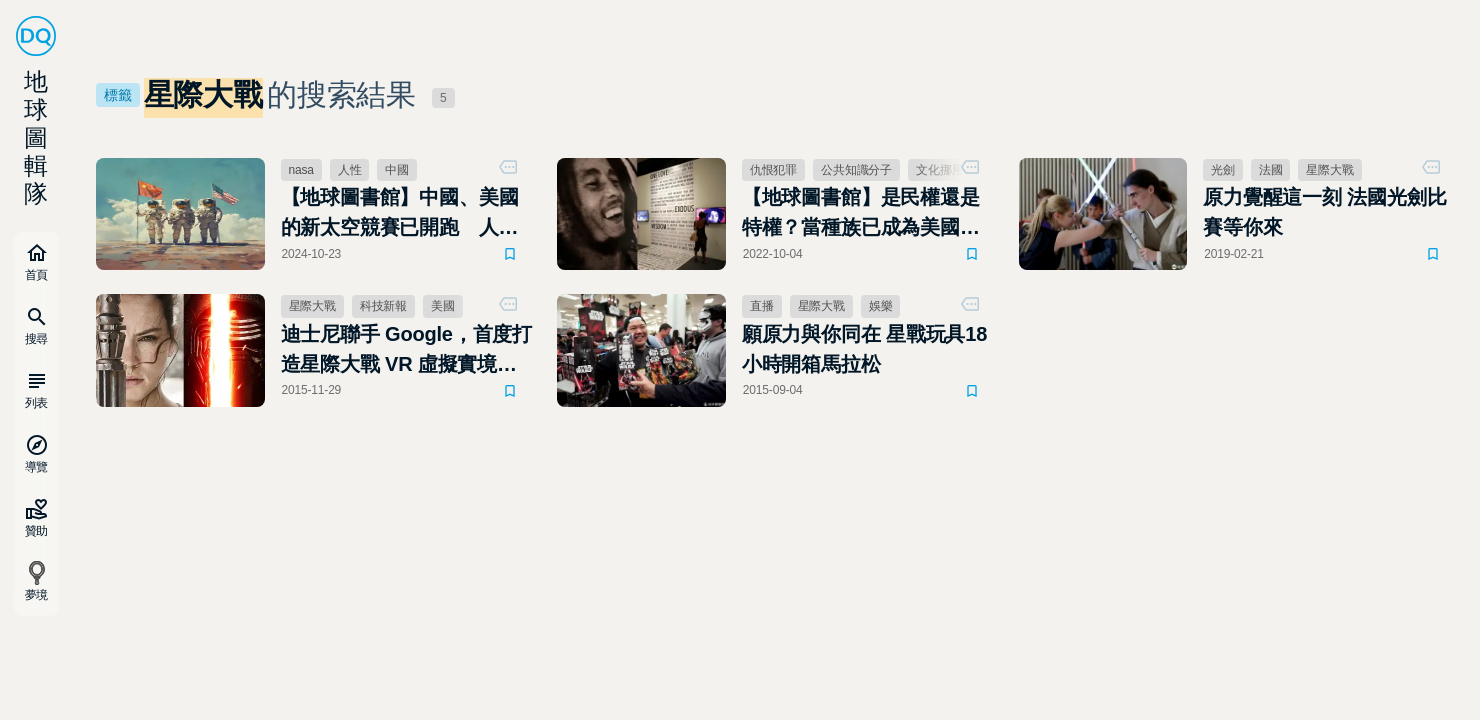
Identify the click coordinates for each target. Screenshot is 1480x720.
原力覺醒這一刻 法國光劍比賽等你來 (1324, 212)
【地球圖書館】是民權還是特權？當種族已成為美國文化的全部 (861, 214)
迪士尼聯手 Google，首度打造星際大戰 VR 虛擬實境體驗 (407, 351)
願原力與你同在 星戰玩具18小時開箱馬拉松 (864, 349)
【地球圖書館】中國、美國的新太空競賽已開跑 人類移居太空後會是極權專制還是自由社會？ (400, 214)
